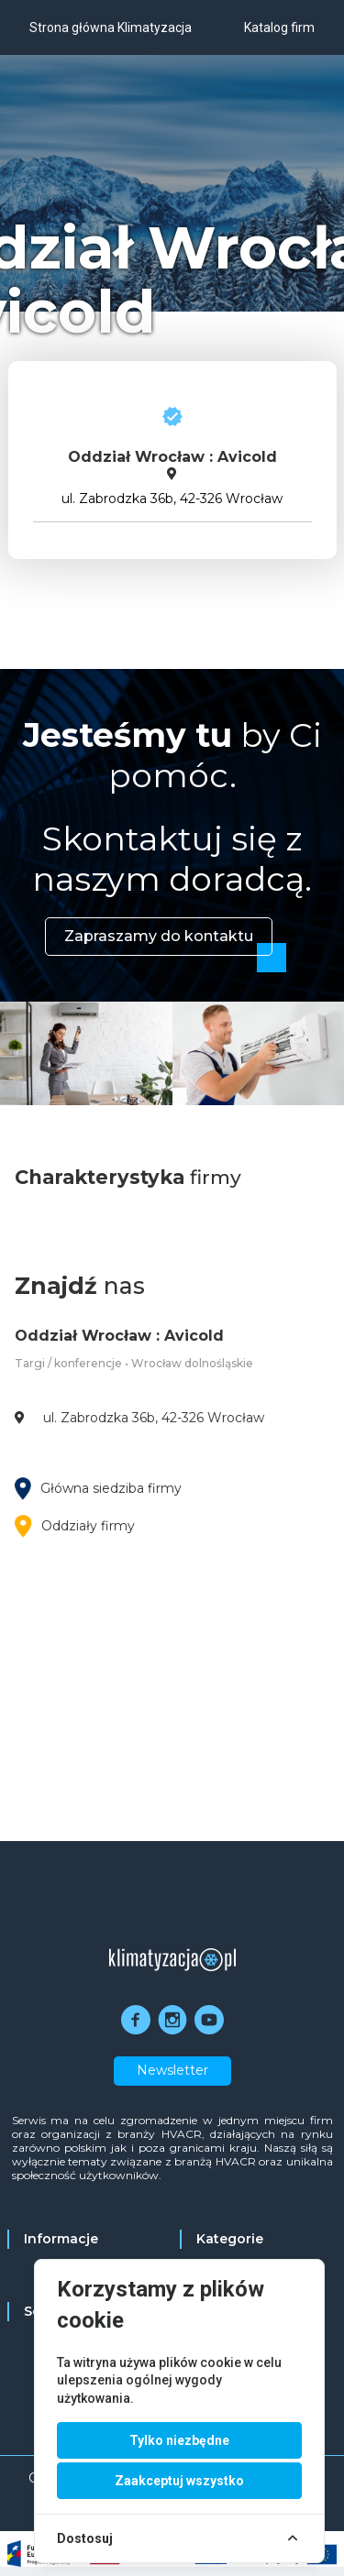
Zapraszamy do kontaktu (158, 936)
